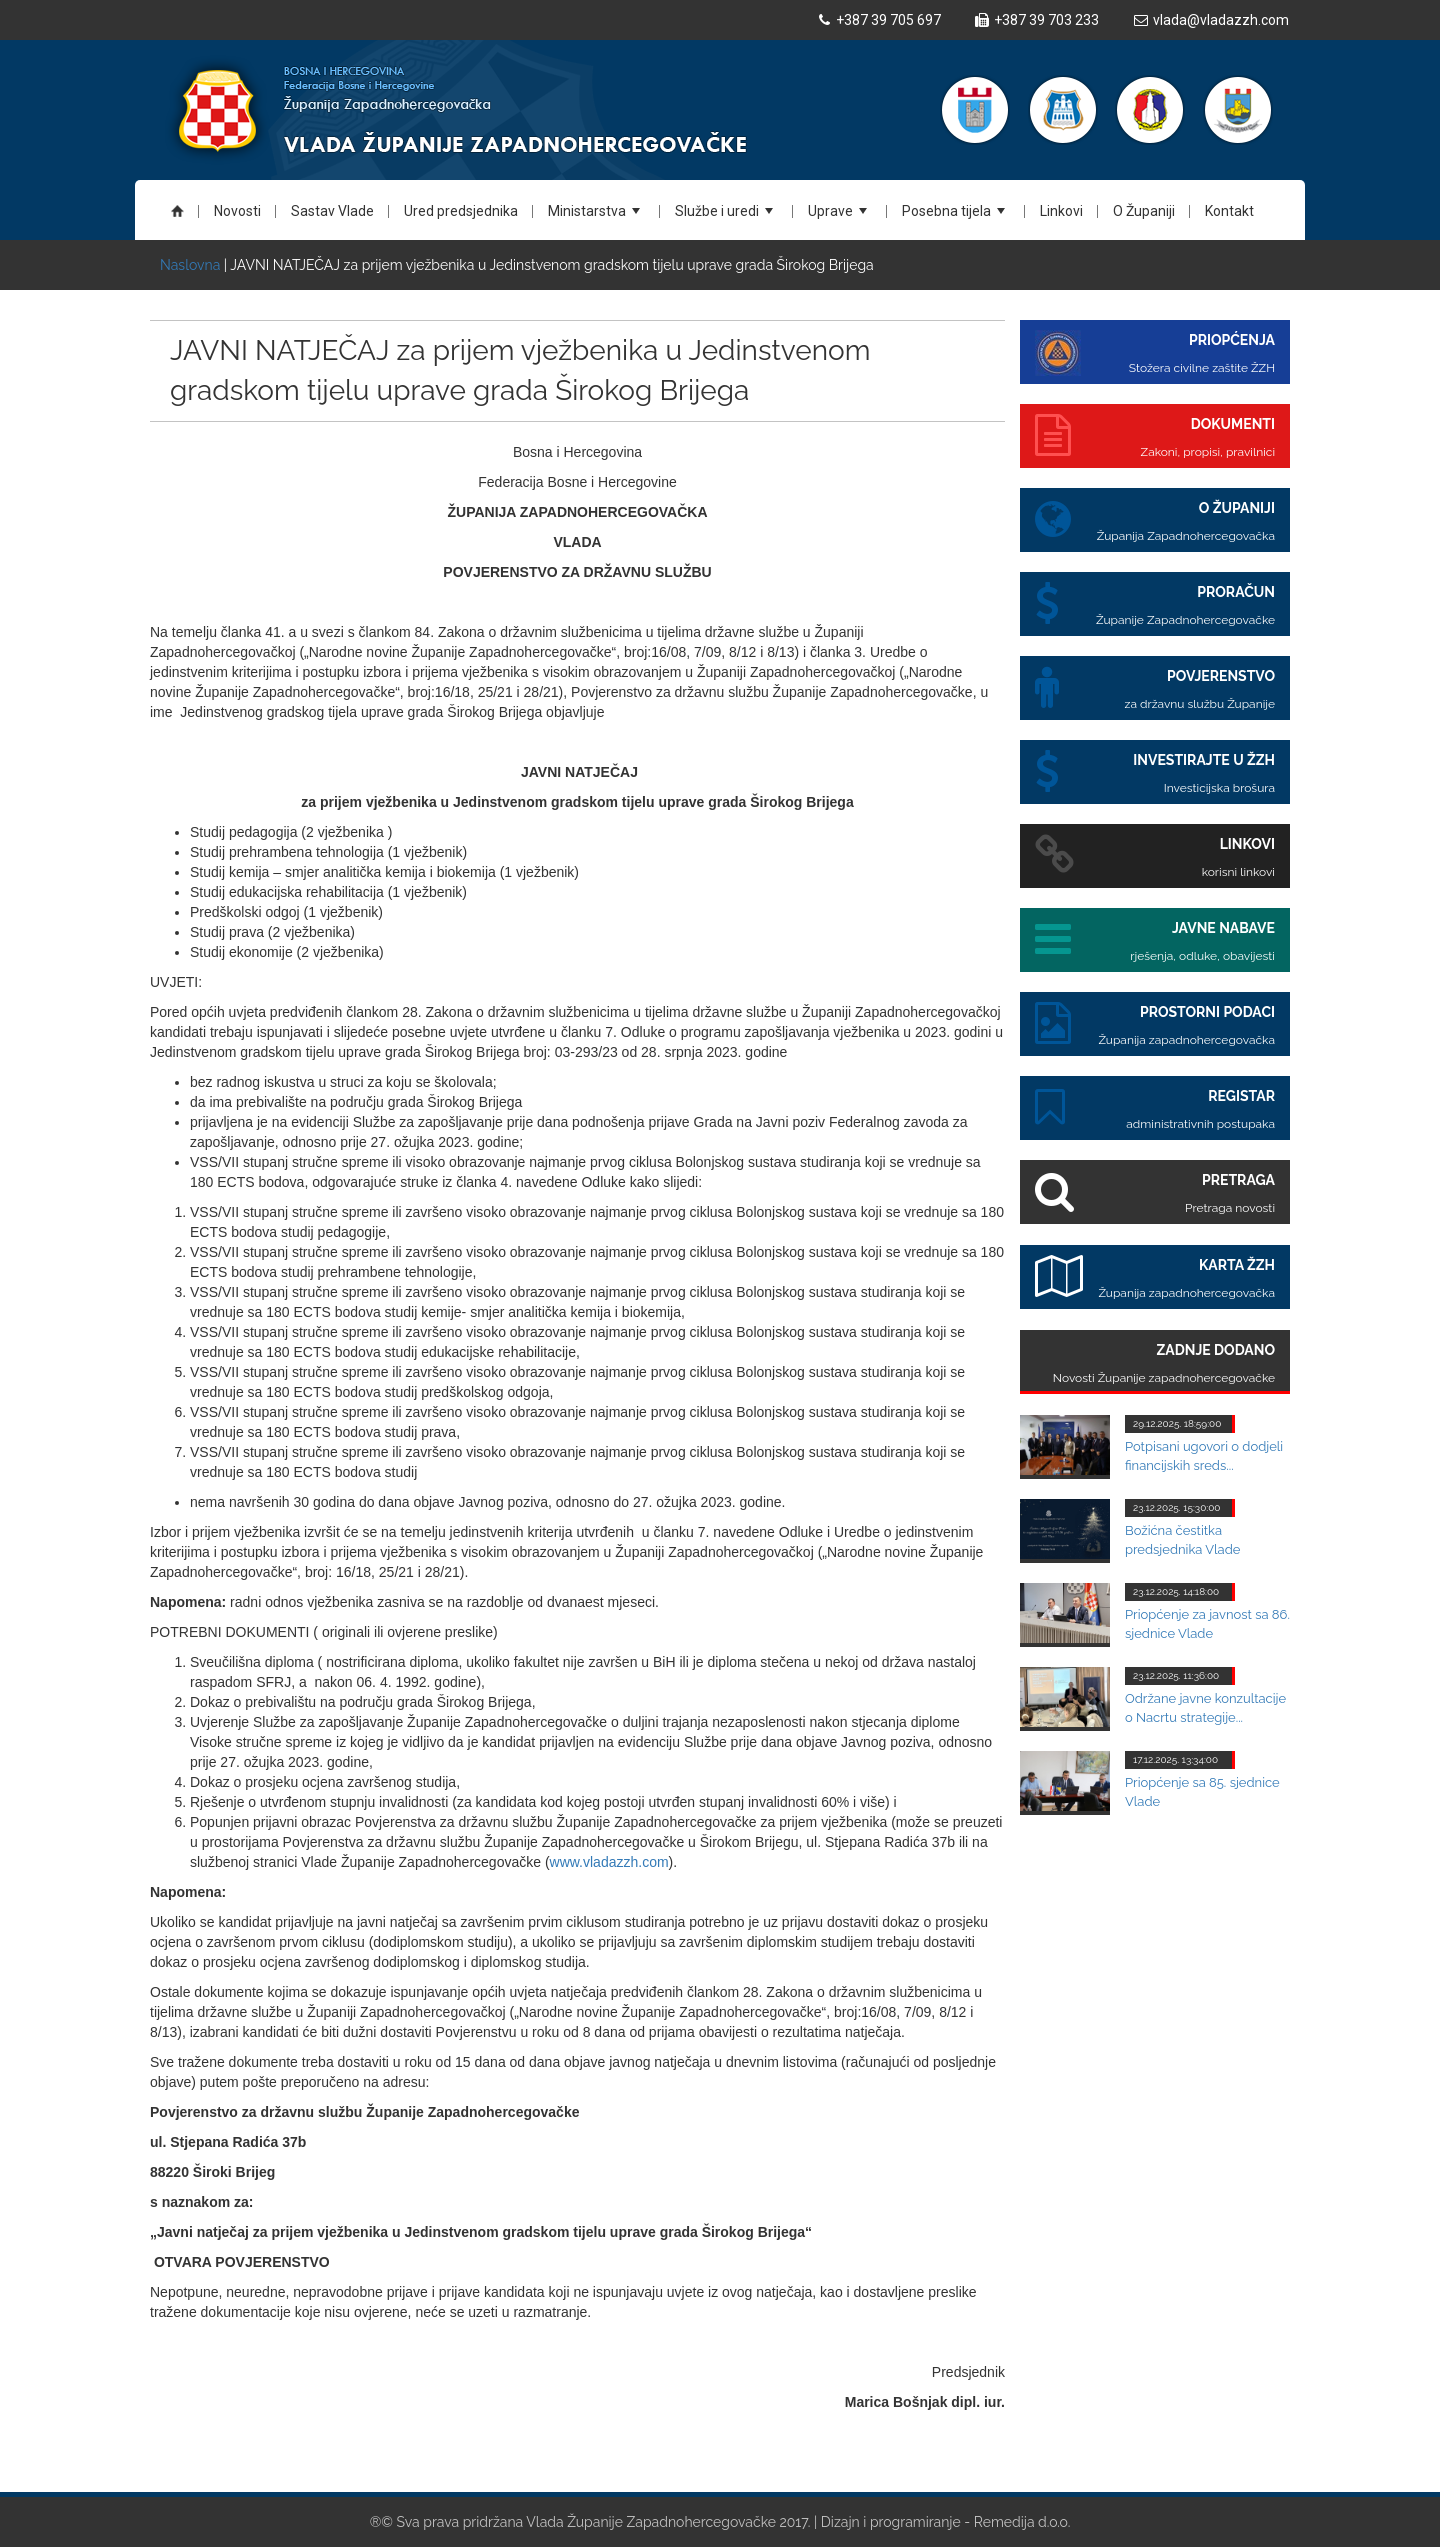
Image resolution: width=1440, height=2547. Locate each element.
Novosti (237, 211)
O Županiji (1144, 211)
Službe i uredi (727, 217)
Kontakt (1229, 211)
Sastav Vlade (332, 211)
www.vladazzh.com (609, 1862)
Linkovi (1061, 211)
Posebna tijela (956, 217)
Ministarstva (597, 217)
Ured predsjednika (461, 211)
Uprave (840, 217)
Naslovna (192, 265)
